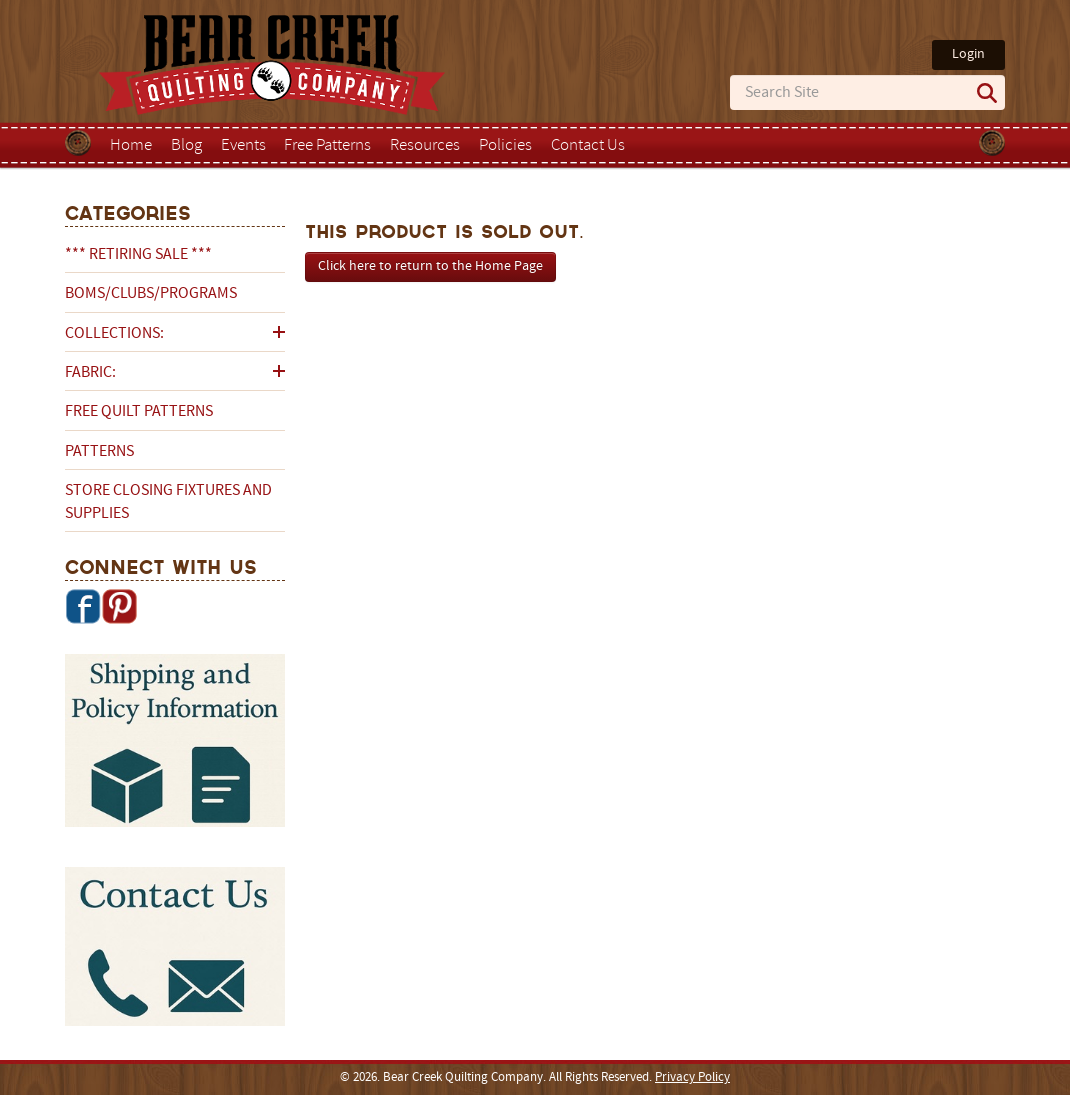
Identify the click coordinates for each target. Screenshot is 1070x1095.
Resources (425, 146)
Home (131, 146)
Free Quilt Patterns (139, 412)
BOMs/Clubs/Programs (151, 294)
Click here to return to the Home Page (430, 266)
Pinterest (119, 606)
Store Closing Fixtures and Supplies (168, 502)
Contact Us (588, 146)
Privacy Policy (692, 1078)
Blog (186, 146)
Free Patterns (327, 146)
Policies (505, 146)
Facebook (83, 606)
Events (243, 146)
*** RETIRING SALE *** (138, 255)
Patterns (99, 452)
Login (968, 54)
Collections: (114, 334)
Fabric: (90, 373)
